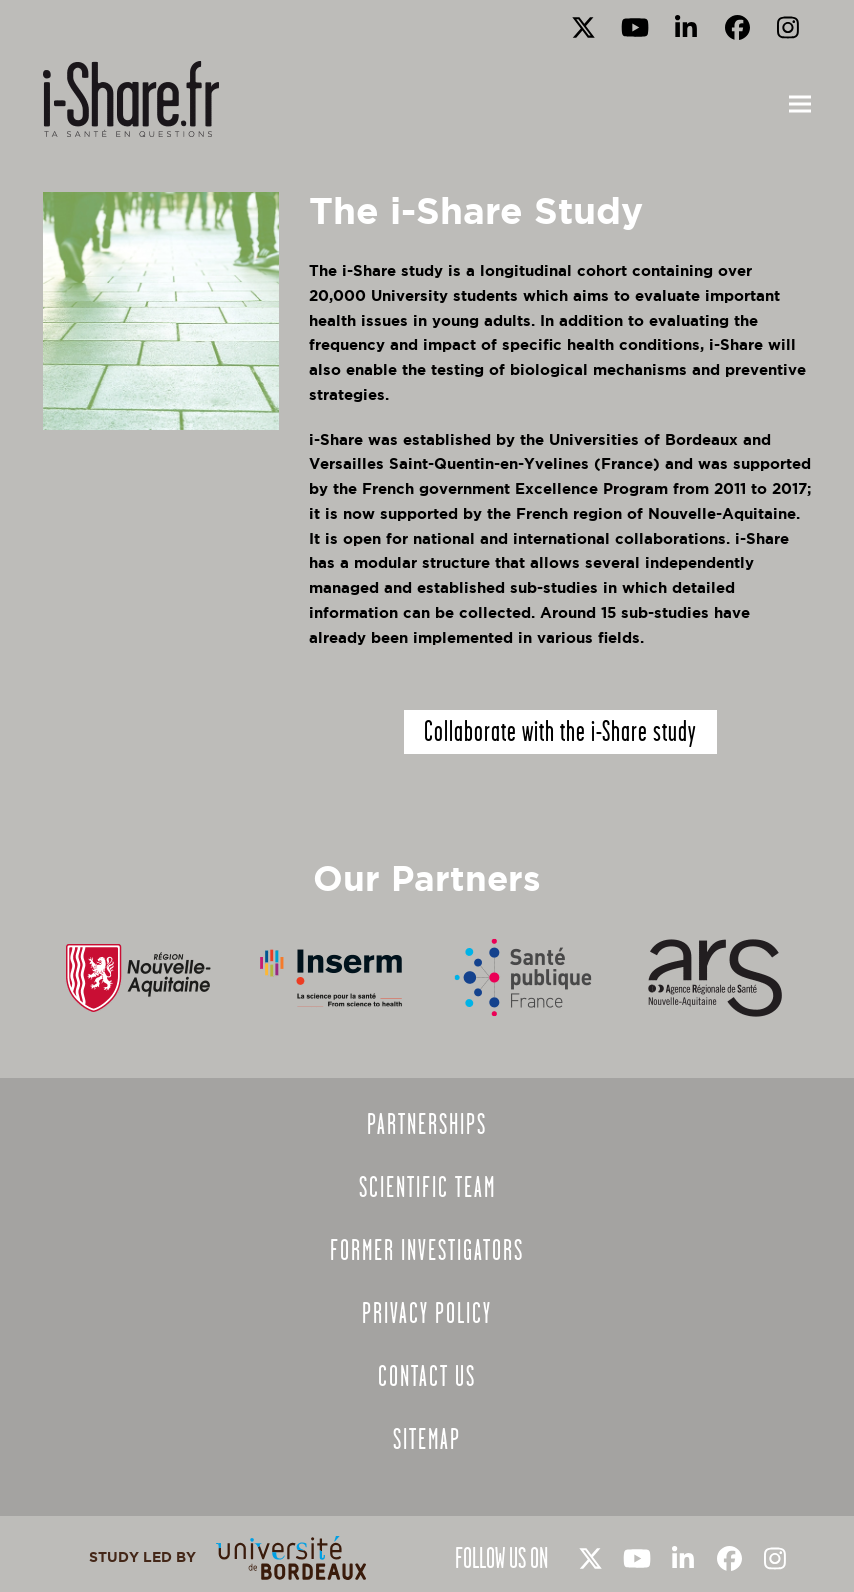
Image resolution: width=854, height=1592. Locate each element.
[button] (800, 104)
